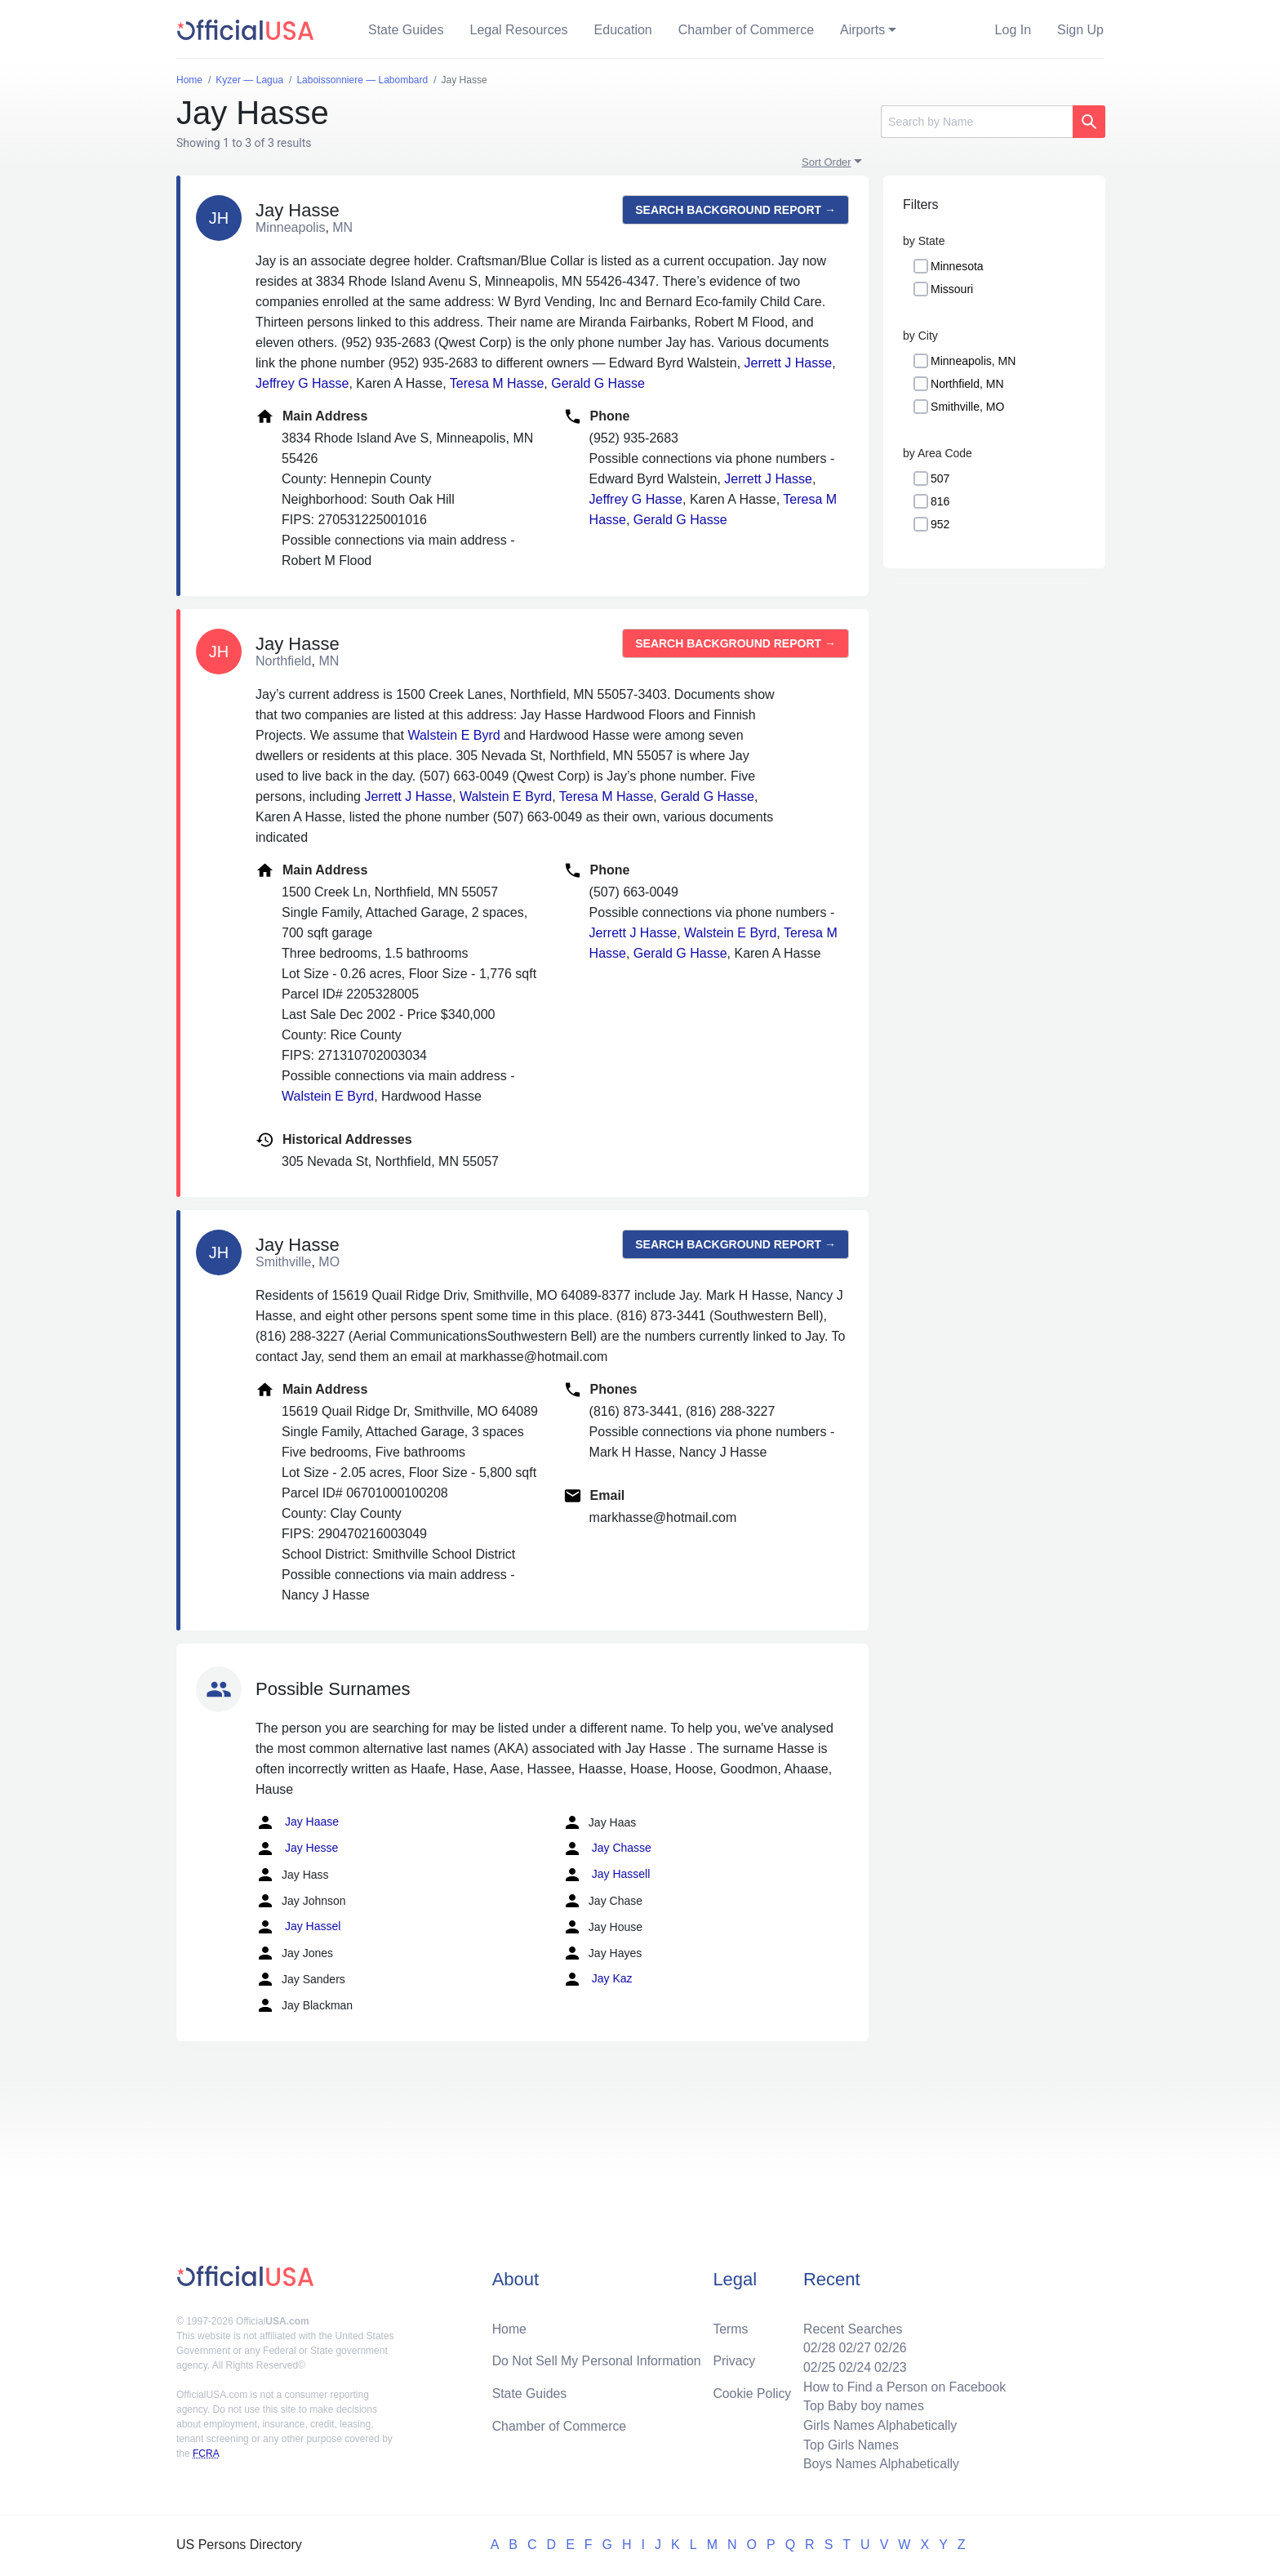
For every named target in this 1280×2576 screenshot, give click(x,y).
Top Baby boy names (861, 2405)
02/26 (889, 2346)
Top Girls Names (849, 2444)
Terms (731, 2327)
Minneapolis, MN (973, 361)
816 (940, 501)
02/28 (817, 2346)
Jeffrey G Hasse (302, 383)
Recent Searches (851, 2327)
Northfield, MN (967, 383)
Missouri (952, 289)
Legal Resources (519, 30)
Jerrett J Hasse (788, 363)
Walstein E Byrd (453, 735)
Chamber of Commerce (746, 30)
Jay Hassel (298, 1927)
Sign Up (1080, 30)
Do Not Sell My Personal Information (598, 2359)
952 (940, 524)
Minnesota (957, 266)
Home (509, 2327)
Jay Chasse (606, 1848)
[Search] (977, 121)
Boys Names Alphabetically (879, 2464)
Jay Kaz (597, 1979)
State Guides (406, 30)
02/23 (889, 2366)
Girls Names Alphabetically (878, 2424)
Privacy (734, 2359)
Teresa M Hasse (497, 383)
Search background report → (735, 209)
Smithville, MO (967, 406)
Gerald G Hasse (598, 383)
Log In (1013, 30)
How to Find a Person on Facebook (903, 2385)
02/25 (817, 2366)
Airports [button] (862, 30)
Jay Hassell (606, 1874)
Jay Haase (297, 1822)
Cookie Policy (752, 2392)
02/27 (853, 2346)
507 (940, 478)
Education (623, 30)
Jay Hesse (297, 1848)
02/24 (853, 2366)
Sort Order (826, 162)
